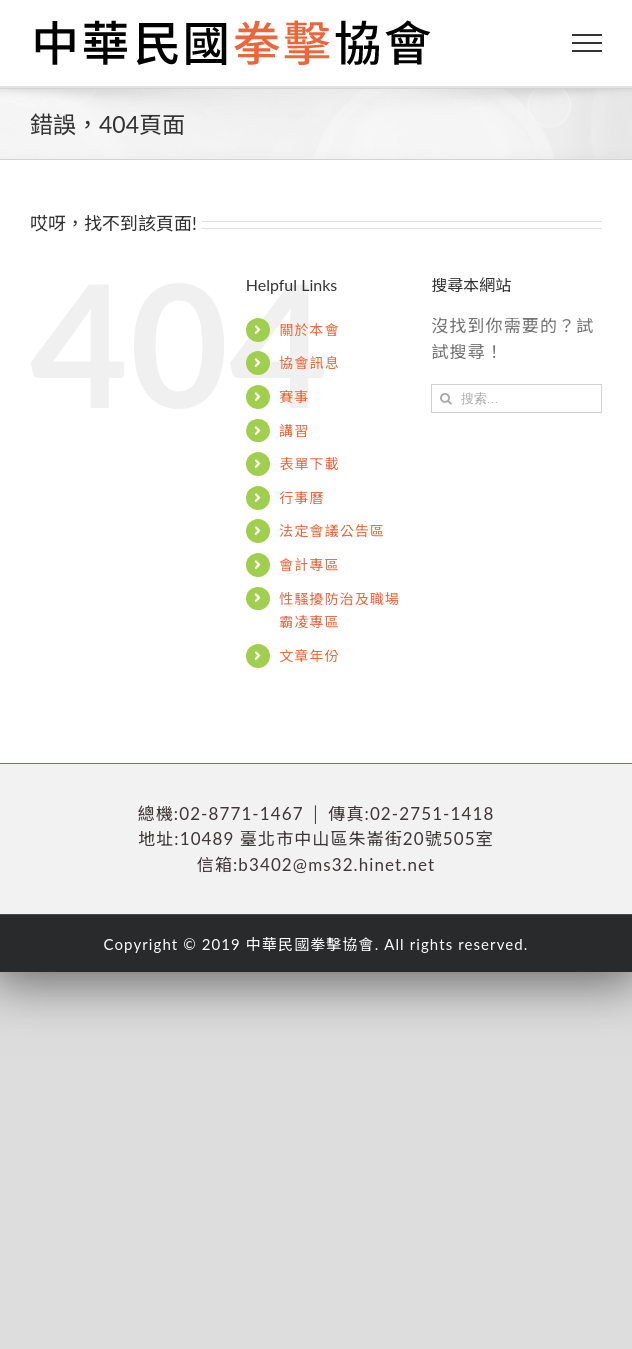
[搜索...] (516, 398)
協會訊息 (309, 362)
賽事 (294, 396)
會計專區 (309, 564)
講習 (294, 430)
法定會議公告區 (332, 530)
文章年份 (309, 655)
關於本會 (309, 329)
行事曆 (301, 497)
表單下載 (309, 463)
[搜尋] (445, 398)
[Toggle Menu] (587, 43)
